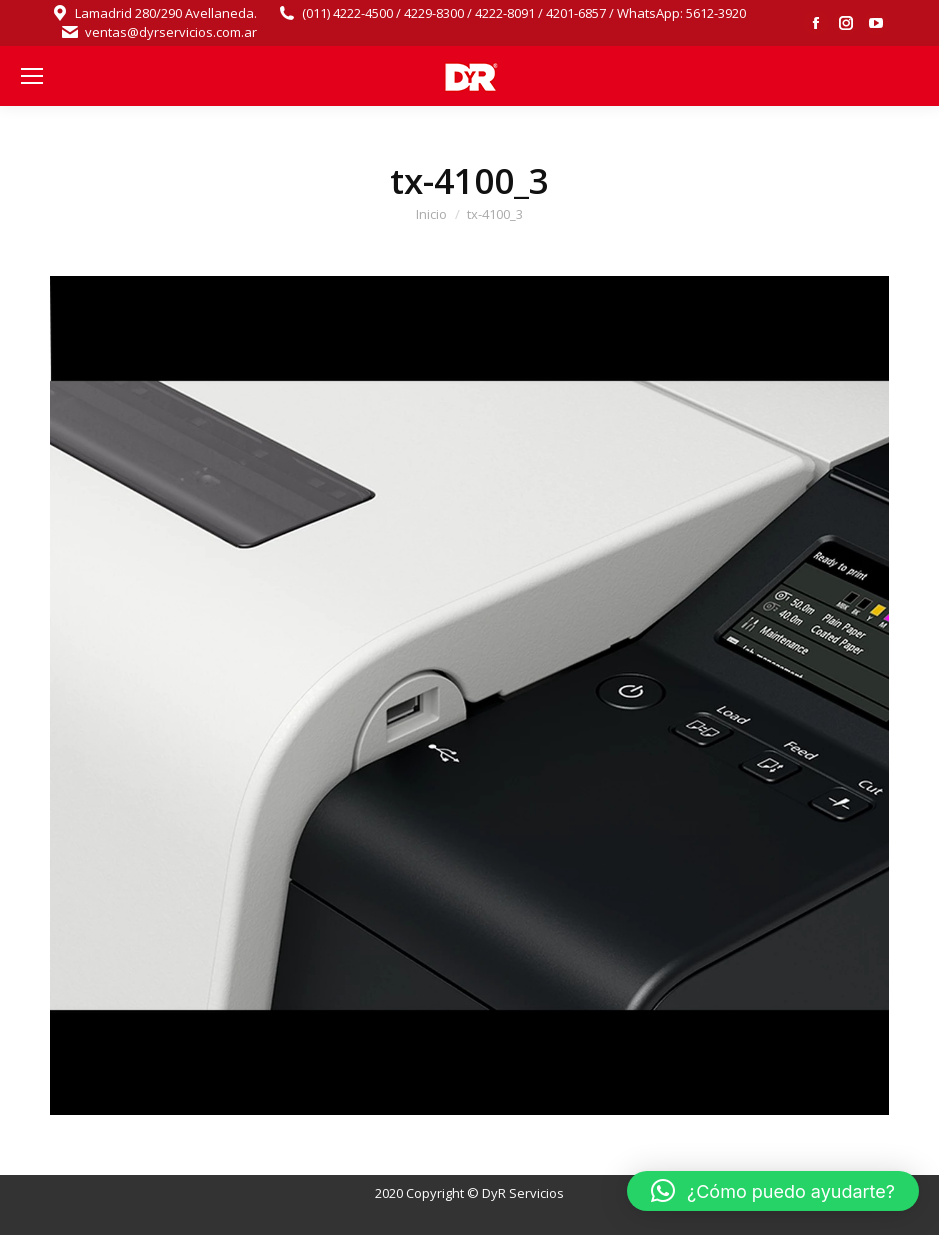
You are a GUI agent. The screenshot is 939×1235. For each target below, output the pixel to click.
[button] (773, 1191)
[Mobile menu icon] (32, 76)
